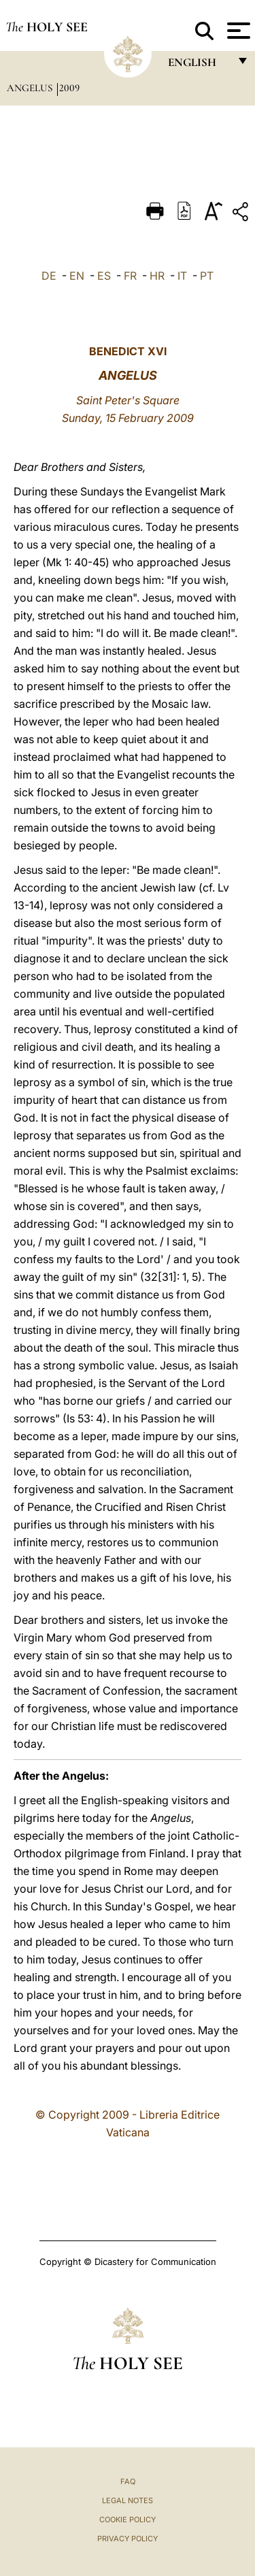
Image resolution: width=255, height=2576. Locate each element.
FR (130, 275)
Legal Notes (127, 2500)
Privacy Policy (127, 2538)
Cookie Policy (127, 2519)
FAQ (127, 2481)
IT (182, 275)
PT (207, 275)
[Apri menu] (237, 30)
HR (157, 275)
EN (76, 275)
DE (48, 275)
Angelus (31, 88)
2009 (69, 88)
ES (104, 275)
